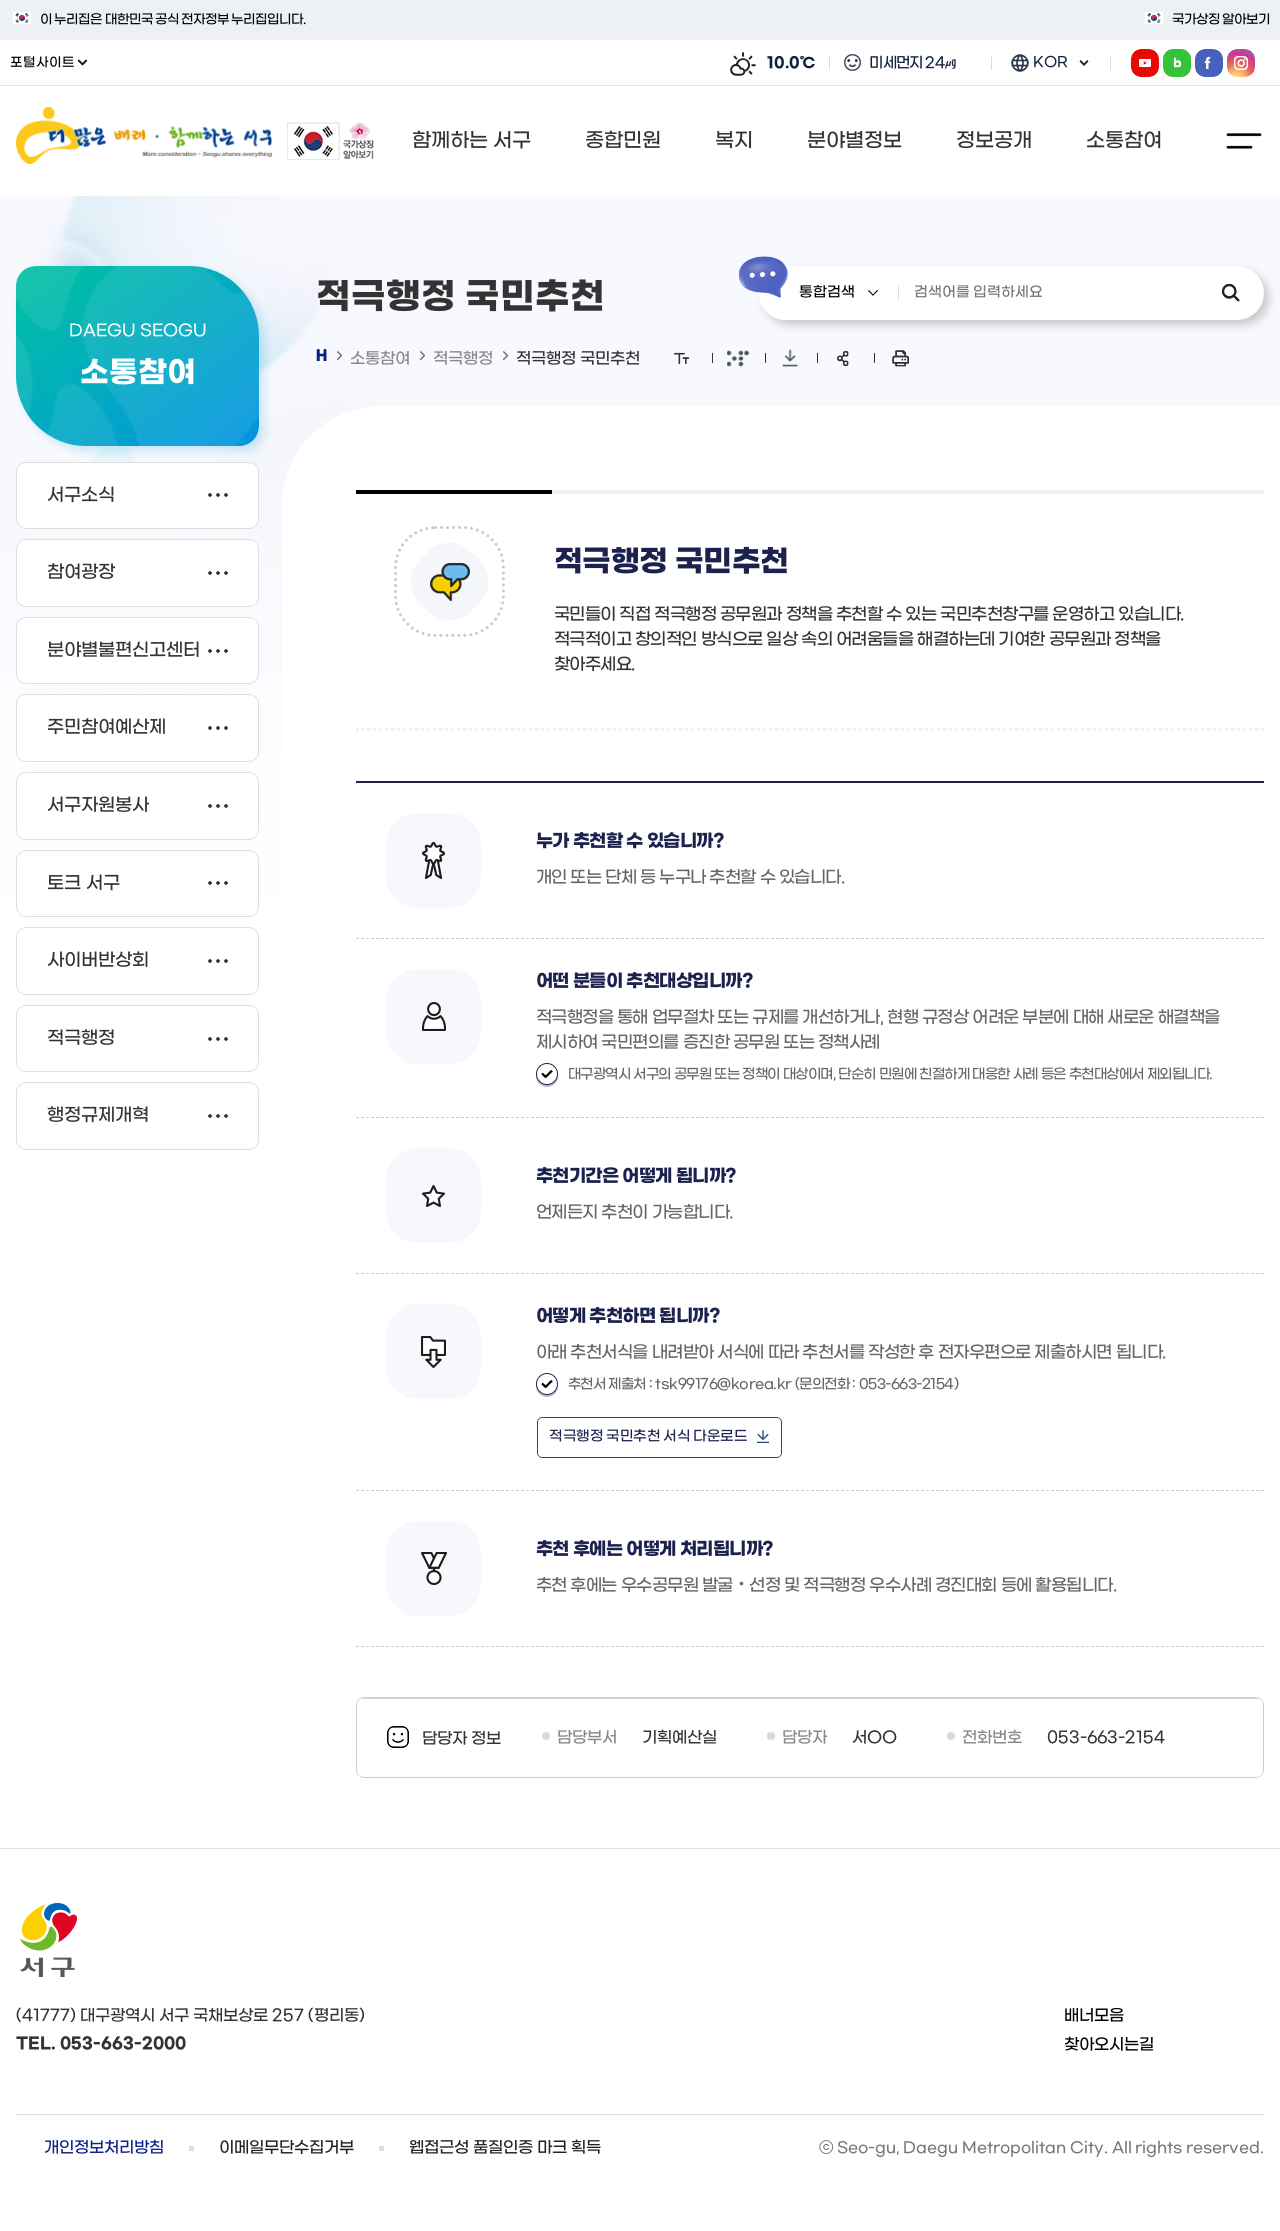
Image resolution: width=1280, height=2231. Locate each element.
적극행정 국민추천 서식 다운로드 (648, 1436)
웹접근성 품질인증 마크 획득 (505, 2147)
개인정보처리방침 (104, 2147)
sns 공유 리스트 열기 (843, 358)
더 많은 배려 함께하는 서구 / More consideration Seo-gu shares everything (144, 141)
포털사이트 (48, 62)
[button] (478, 141)
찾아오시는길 (1109, 2044)
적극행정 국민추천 (578, 358)
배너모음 (1094, 2015)
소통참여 (380, 358)
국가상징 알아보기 (1221, 19)
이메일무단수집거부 (286, 2147)
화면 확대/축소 (681, 358)
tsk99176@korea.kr (723, 1384)
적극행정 (463, 358)
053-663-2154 (1106, 1737)
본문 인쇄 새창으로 (900, 358)
